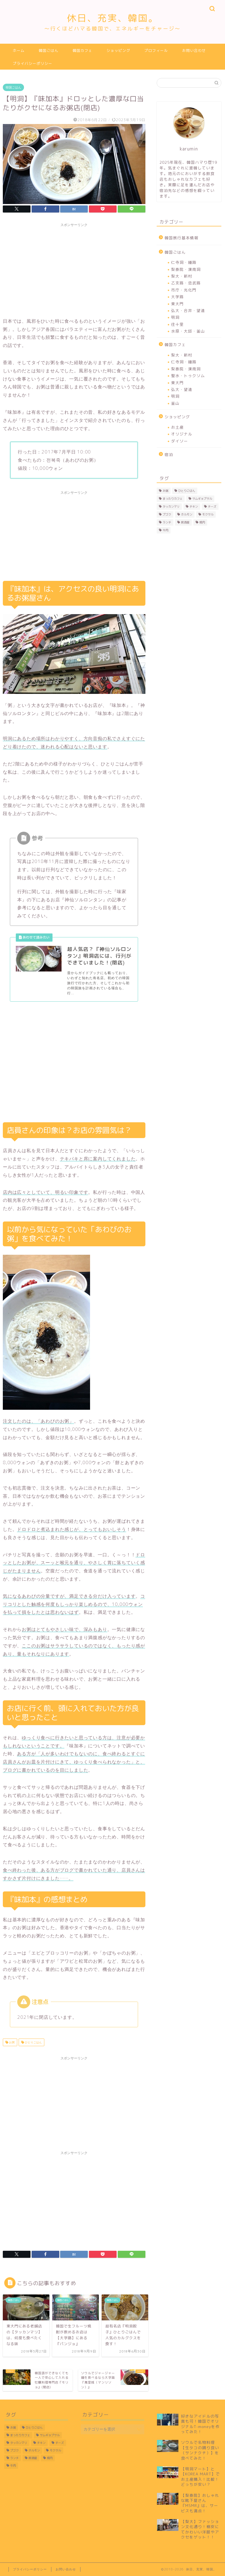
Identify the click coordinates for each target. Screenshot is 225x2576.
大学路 (177, 296)
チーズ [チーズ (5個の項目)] (212, 506)
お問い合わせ (194, 50)
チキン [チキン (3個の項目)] (193, 506)
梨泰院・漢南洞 (186, 269)
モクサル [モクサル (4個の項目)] (207, 514)
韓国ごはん (48, 50)
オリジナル (181, 434)
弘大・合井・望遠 (188, 310)
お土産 (177, 427)
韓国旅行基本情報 (181, 237)
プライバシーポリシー (32, 63)
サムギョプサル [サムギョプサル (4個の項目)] (202, 499)
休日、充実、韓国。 (112, 22)
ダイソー (179, 441)
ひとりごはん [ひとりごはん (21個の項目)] (186, 491)
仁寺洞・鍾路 (183, 262)
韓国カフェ (82, 50)
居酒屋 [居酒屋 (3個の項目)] (185, 522)
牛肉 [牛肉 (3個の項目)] (165, 530)
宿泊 (169, 454)
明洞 (175, 317)
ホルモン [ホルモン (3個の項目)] (186, 514)
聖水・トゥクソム (188, 375)
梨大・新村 (181, 276)
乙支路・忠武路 (186, 283)
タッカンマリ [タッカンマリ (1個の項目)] (171, 506)
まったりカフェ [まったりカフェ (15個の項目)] (172, 499)
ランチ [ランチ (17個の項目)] (167, 522)
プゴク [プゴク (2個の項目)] (167, 514)
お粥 (11, 2042)
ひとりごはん (33, 2042)
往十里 (177, 324)
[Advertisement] (74, 269)
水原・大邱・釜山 (188, 331)
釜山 (175, 403)
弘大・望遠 (181, 389)
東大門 (177, 303)
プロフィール (156, 50)
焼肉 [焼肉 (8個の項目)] (202, 522)
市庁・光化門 (183, 290)
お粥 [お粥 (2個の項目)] (165, 491)
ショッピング (118, 50)
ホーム (19, 50)
